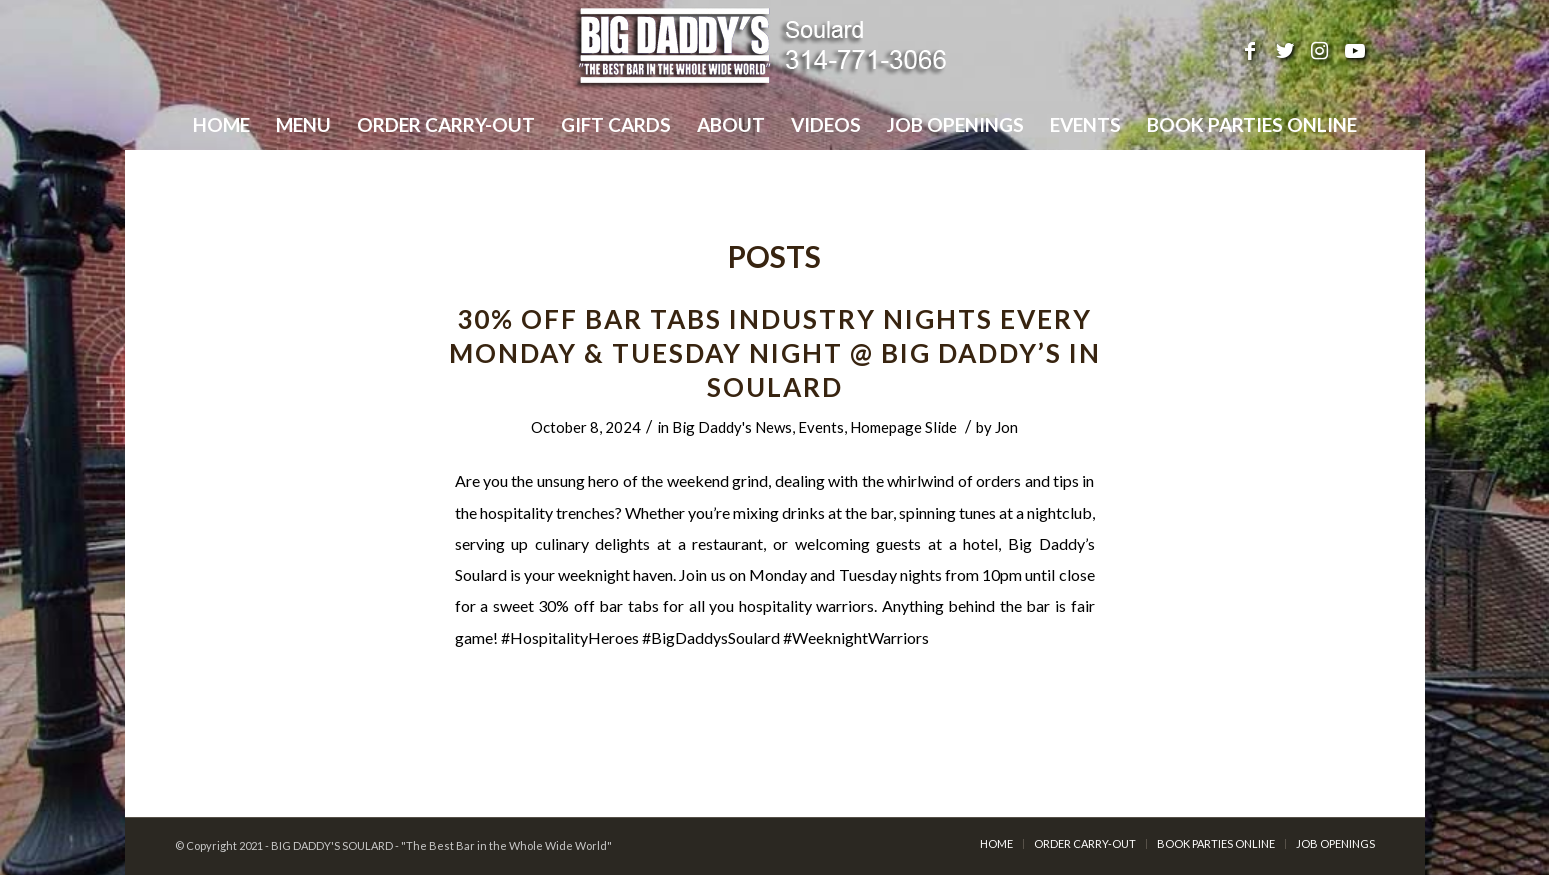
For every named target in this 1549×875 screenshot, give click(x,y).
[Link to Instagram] (1320, 50)
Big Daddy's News (732, 427)
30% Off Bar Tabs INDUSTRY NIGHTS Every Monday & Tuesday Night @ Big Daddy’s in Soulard (775, 353)
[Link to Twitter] (1285, 50)
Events (821, 427)
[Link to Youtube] (1355, 50)
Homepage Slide (903, 427)
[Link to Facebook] (1250, 50)
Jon (1006, 427)
